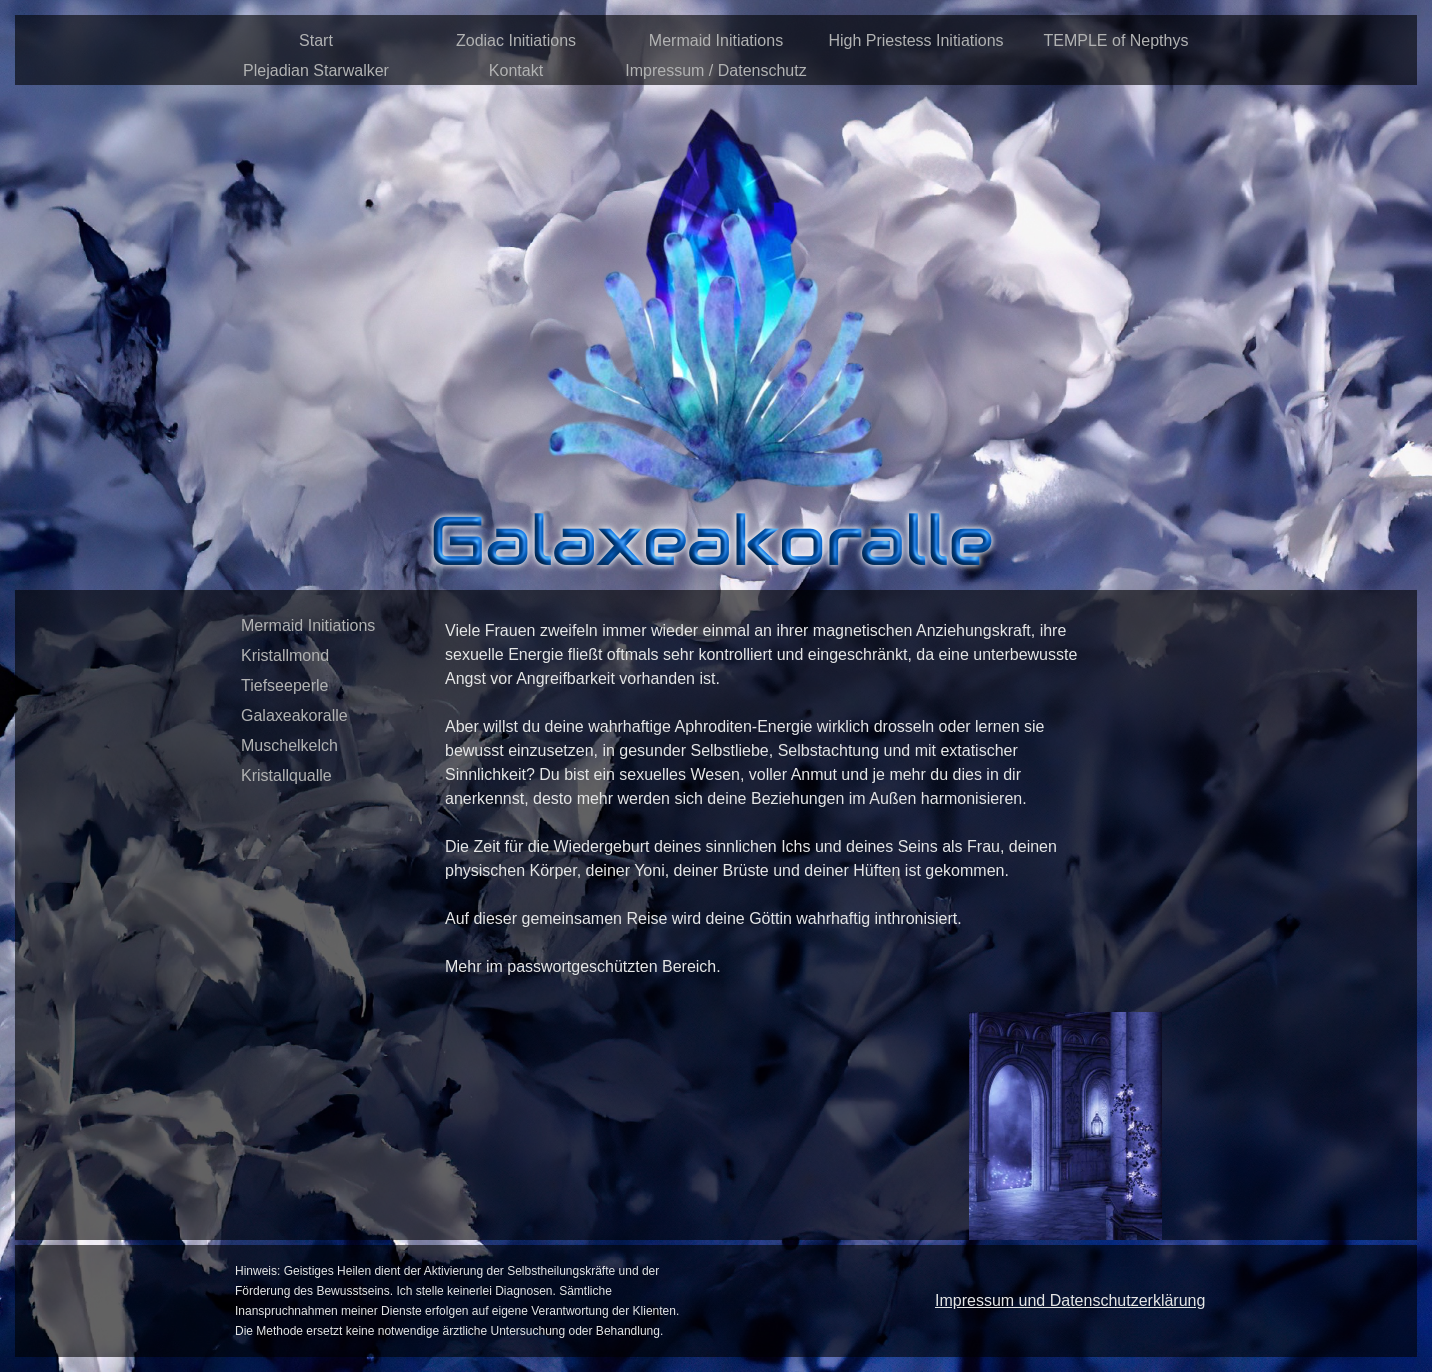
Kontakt (516, 70)
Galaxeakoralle (294, 715)
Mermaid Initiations (716, 40)
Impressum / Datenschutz (715, 70)
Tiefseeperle (284, 685)
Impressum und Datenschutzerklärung (1070, 1300)
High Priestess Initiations (915, 40)
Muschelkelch (289, 745)
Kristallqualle (286, 775)
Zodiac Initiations (516, 40)
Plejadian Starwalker (316, 70)
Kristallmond (285, 655)
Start (316, 40)
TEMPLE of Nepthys (1116, 40)
